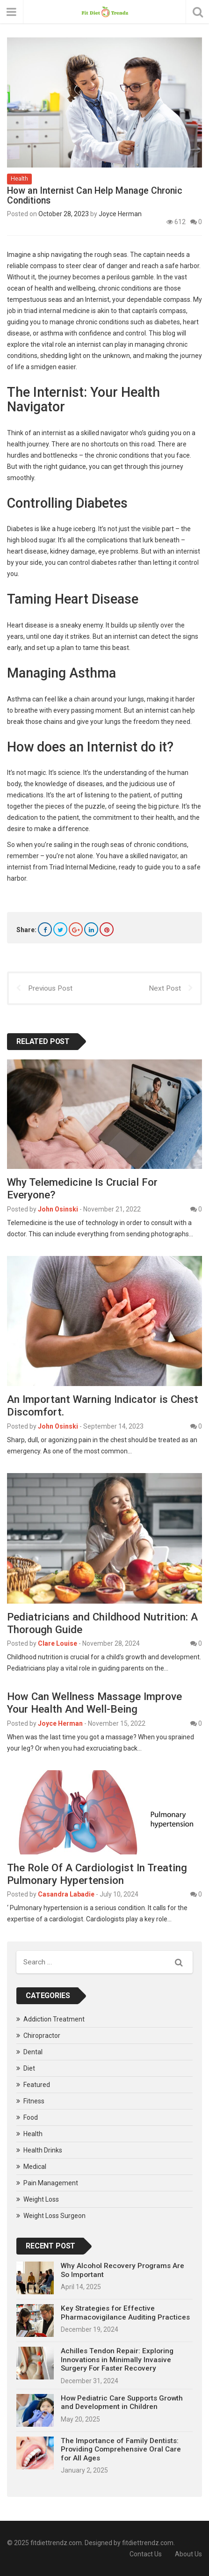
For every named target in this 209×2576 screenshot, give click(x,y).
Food (30, 2117)
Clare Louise (57, 1643)
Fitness (33, 2101)
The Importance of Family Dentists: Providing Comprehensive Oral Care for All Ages (121, 2449)
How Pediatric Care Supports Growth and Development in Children (122, 2402)
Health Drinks (42, 2150)
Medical (34, 2166)
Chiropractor (41, 2035)
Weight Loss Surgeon (54, 2215)
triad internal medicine (57, 310)
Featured (36, 2084)
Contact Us (146, 2554)
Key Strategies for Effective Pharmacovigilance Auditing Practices (125, 2312)
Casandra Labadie (66, 1894)
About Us (188, 2554)
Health (19, 178)
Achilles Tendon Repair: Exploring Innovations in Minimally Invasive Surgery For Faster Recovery (117, 2359)
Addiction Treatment (54, 2019)
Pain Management (50, 2183)
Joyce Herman (120, 214)
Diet (29, 2068)
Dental (33, 2052)
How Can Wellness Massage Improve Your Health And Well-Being (94, 1702)
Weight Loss (41, 2199)
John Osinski (58, 1209)
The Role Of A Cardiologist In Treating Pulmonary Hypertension (97, 1873)
